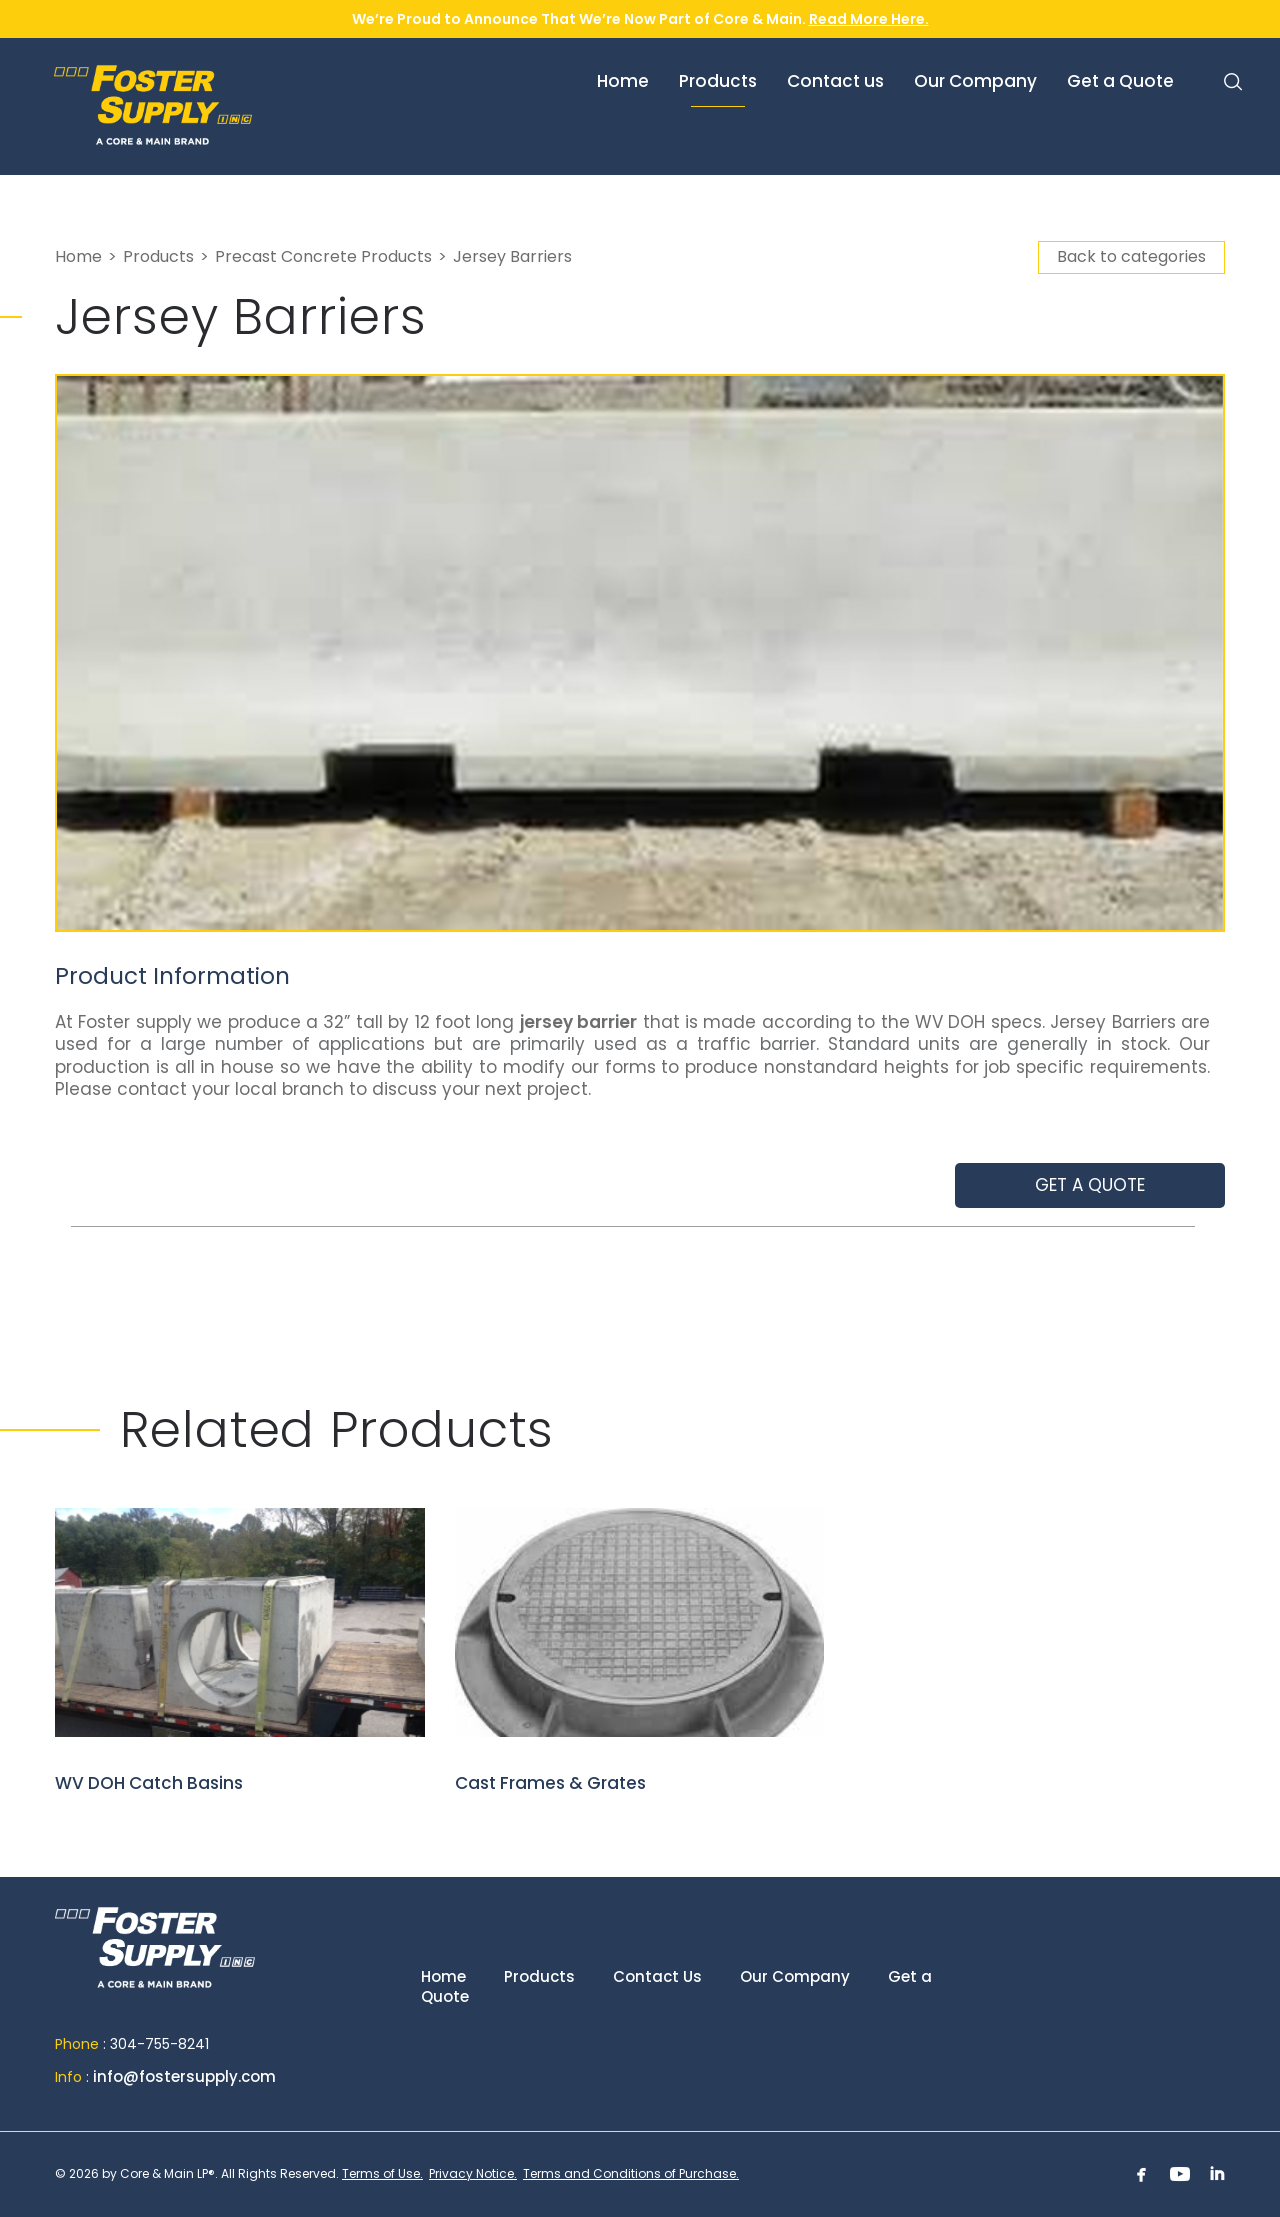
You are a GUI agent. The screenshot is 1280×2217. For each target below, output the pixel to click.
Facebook (1142, 2174)
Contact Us (657, 1976)
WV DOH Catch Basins (240, 1651)
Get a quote (1090, 1185)
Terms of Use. (382, 2173)
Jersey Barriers (512, 256)
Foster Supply (204, 105)
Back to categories (1131, 256)
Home (78, 256)
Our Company (795, 1976)
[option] (640, 653)
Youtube (1180, 2174)
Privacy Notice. (473, 2173)
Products (158, 256)
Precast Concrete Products (323, 256)
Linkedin (1218, 2174)
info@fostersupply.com (184, 2076)
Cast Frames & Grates (640, 1651)
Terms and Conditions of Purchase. (631, 2173)
